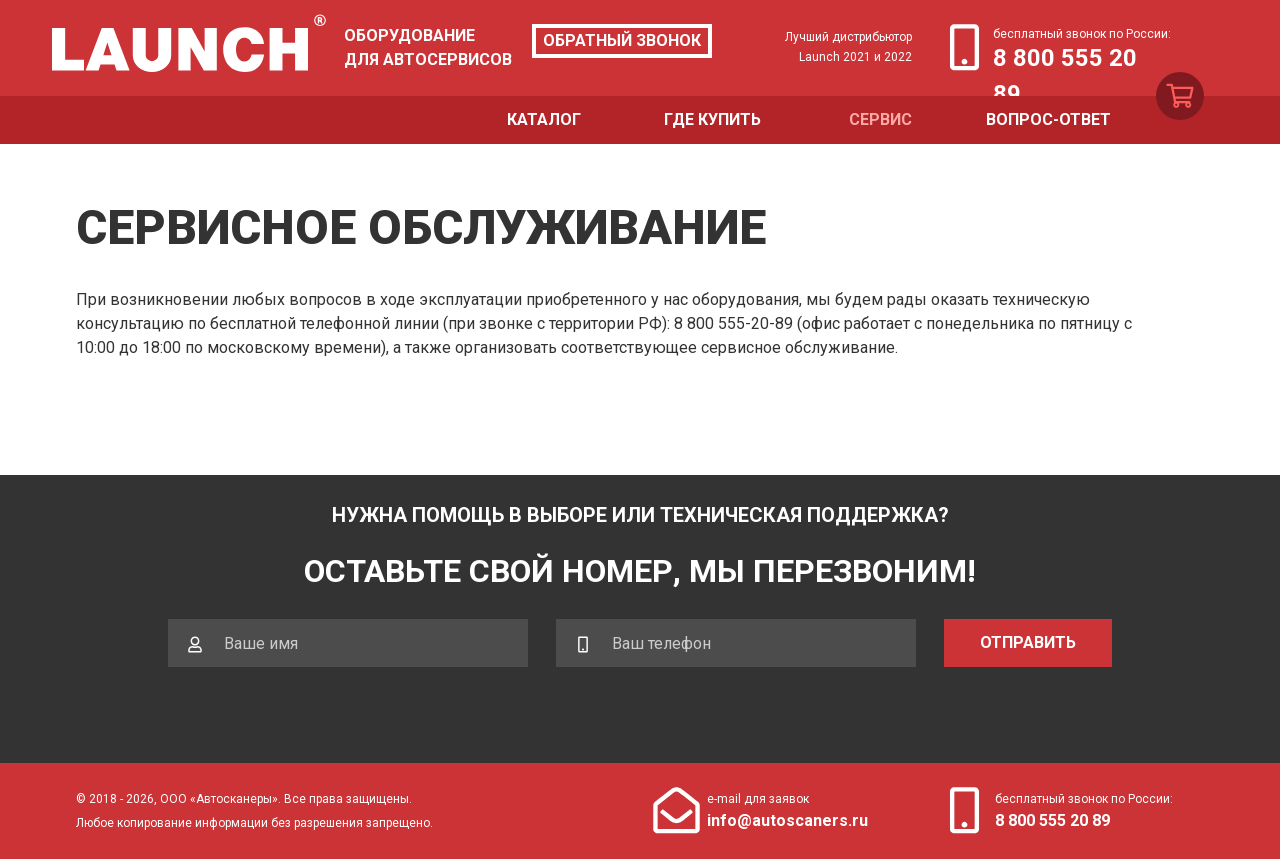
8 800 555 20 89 (1065, 60)
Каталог (544, 119)
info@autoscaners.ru (787, 820)
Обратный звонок (622, 40)
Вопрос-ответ (1048, 119)
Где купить (712, 119)
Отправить (1028, 642)
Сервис (880, 119)
